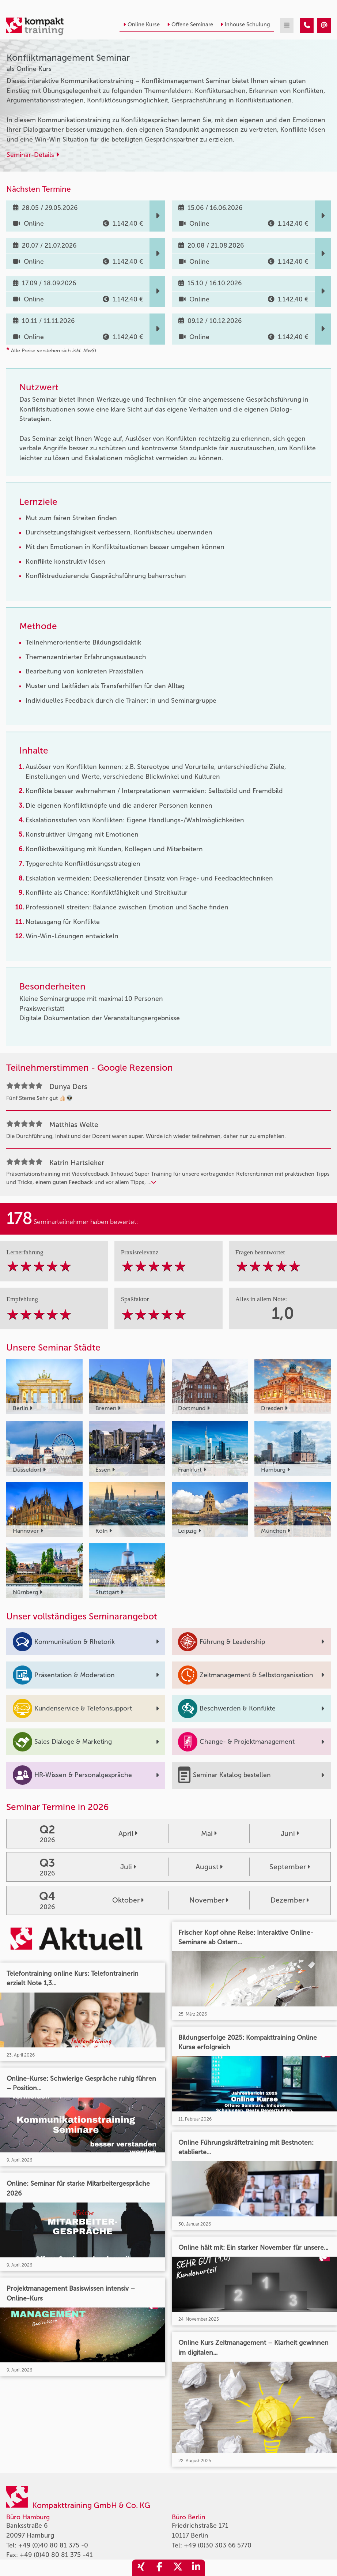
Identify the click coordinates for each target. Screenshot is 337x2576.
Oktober (128, 1900)
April (127, 1833)
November (208, 1900)
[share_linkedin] (196, 2568)
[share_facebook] (159, 2568)
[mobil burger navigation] (287, 25)
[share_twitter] (177, 2568)
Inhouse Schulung (245, 24)
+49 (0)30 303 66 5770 (217, 2545)
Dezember (289, 1900)
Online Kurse (141, 24)
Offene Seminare (190, 24)
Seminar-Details (33, 155)
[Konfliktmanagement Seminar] (307, 25)
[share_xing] (141, 2568)
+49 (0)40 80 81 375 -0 (53, 2545)
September (289, 1867)
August (209, 1867)
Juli (128, 1867)
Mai (209, 1833)
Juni (290, 1833)
